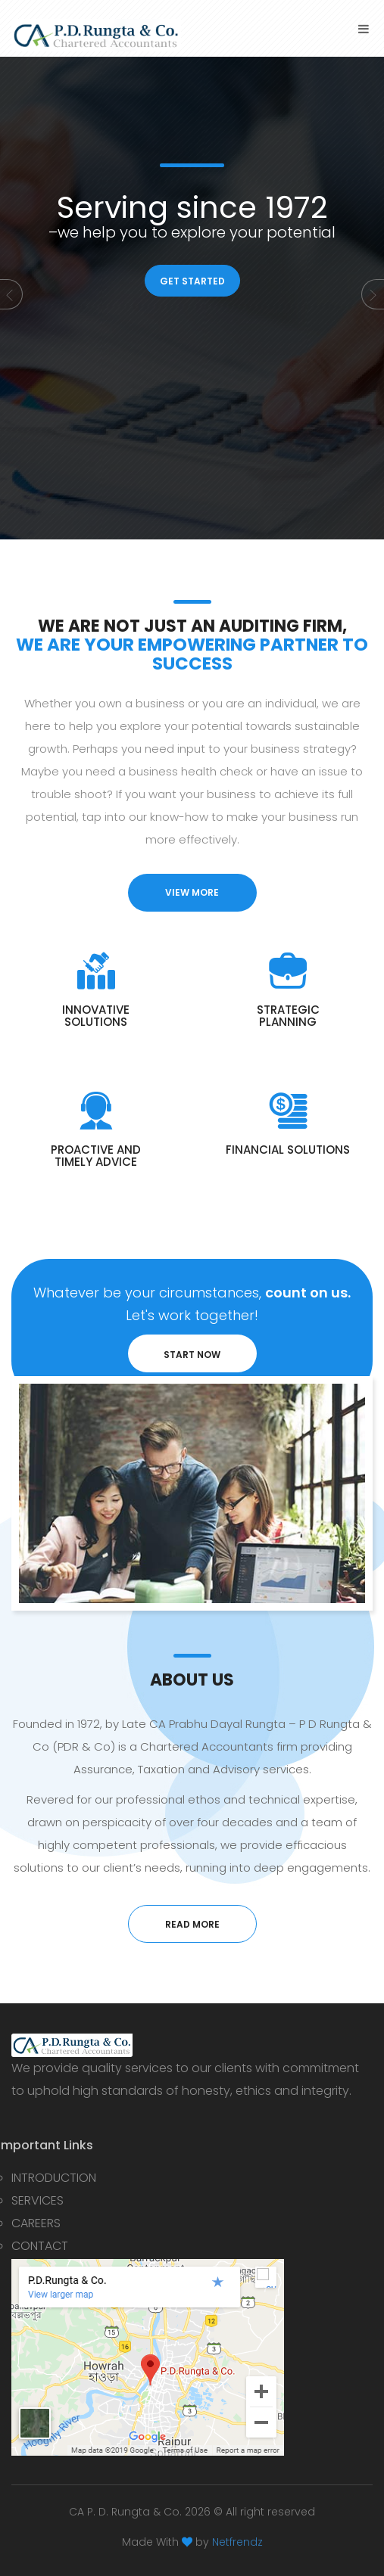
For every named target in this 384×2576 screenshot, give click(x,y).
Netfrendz (237, 2542)
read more (192, 1924)
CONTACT (39, 2245)
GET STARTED (192, 281)
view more (192, 892)
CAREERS (36, 2223)
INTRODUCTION (53, 2177)
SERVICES (37, 2200)
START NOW (192, 1354)
